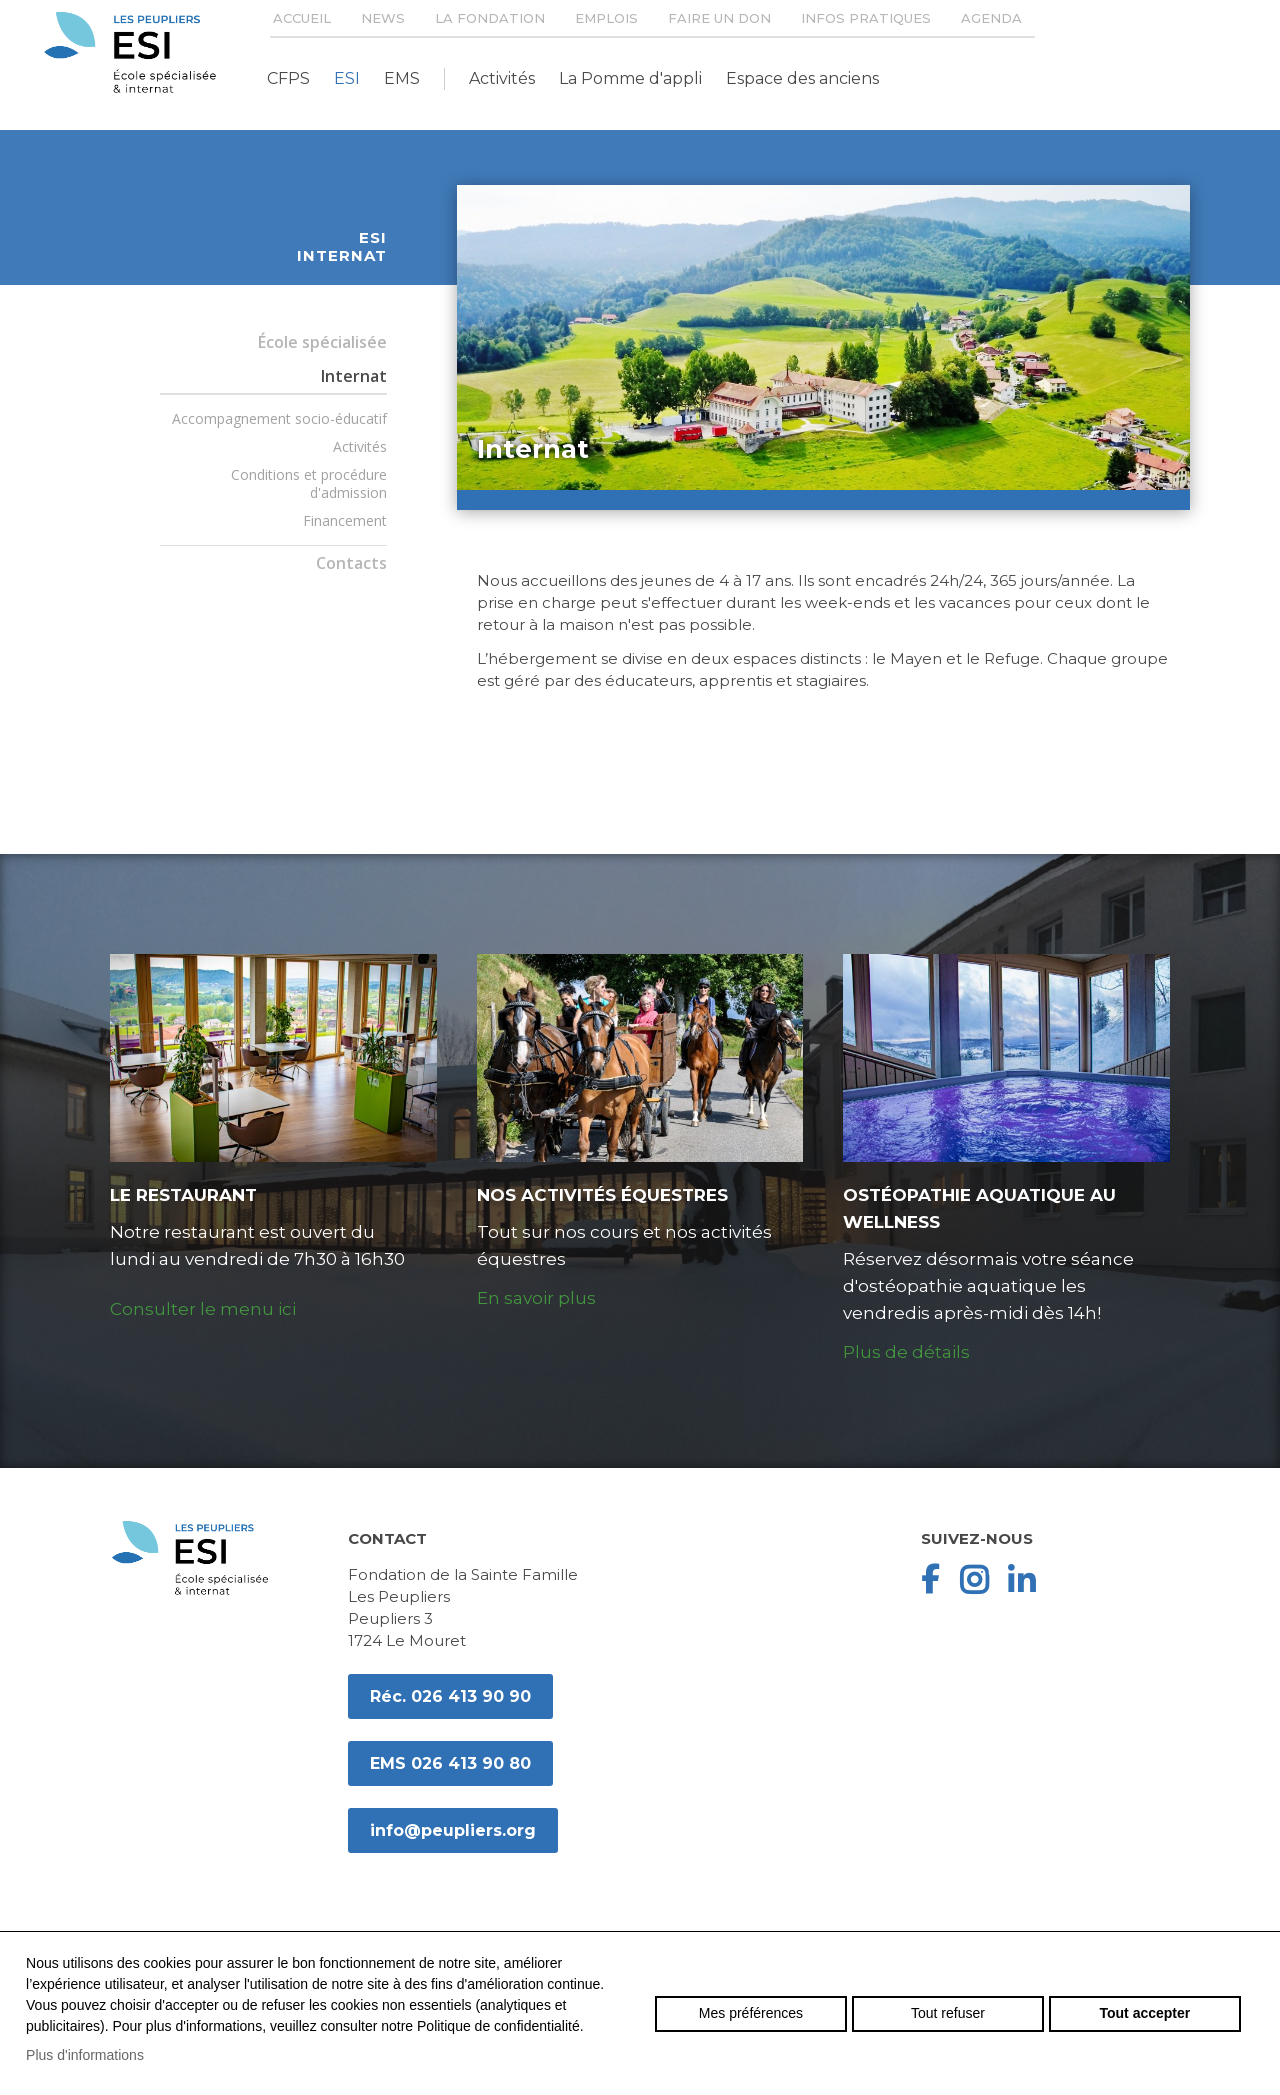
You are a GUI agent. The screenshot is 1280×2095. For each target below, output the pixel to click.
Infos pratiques (866, 18)
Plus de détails (906, 1352)
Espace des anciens (802, 78)
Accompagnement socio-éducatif (279, 418)
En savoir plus (536, 1298)
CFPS (288, 78)
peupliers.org (130, 52)
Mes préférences (751, 2013)
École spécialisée (322, 342)
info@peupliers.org (453, 1830)
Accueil (302, 18)
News (383, 18)
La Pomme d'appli (630, 78)
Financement (345, 520)
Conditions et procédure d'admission (309, 483)
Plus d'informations (85, 2055)
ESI (347, 78)
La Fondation (490, 18)
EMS (402, 78)
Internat (354, 376)
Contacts (351, 563)
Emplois (606, 18)
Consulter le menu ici (203, 1309)
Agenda (991, 18)
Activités (502, 78)
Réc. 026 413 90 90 (450, 1696)
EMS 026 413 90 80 (450, 1763)
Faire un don (719, 18)
